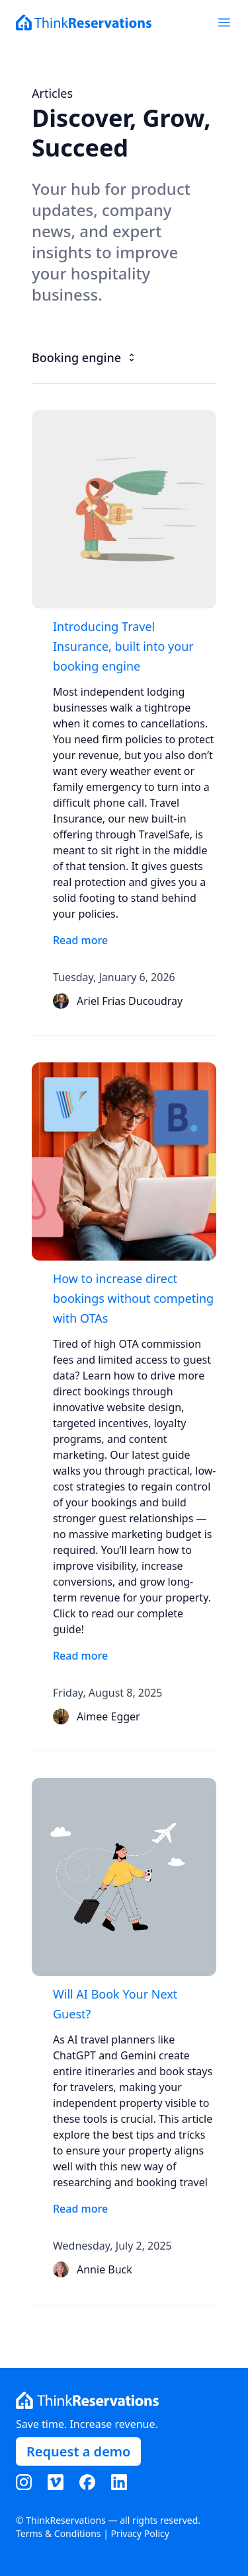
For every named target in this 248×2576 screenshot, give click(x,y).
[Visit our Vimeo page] (62, 2482)
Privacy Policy (140, 2533)
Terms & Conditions (58, 2533)
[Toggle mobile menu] (224, 22)
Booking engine (84, 357)
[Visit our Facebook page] (93, 2482)
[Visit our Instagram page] (30, 2482)
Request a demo (78, 2451)
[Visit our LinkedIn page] (125, 2482)
